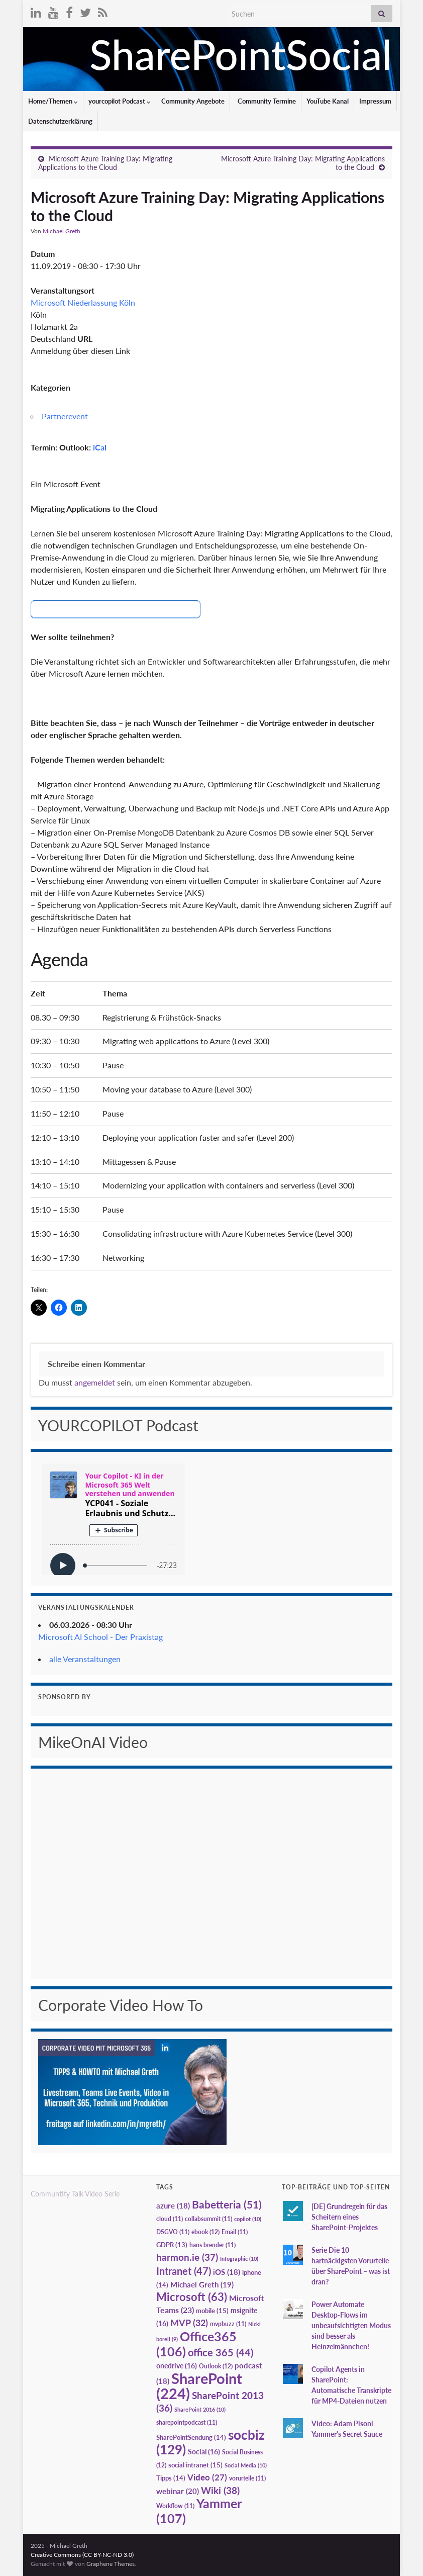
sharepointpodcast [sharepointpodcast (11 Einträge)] (186, 2422)
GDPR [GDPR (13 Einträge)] (171, 2245)
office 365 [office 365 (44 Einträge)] (220, 2352)
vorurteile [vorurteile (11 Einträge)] (247, 2478)
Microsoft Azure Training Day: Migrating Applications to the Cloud (105, 162)
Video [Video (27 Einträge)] (207, 2477)
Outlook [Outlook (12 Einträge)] (216, 2366)
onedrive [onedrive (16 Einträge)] (176, 2365)
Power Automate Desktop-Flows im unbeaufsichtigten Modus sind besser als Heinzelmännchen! (351, 2325)
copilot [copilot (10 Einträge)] (247, 2219)
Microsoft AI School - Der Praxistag (100, 1636)
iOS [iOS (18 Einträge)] (226, 2272)
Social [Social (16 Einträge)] (204, 2451)
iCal (100, 447)
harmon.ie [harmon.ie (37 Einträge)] (187, 2257)
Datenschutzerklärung (60, 121)
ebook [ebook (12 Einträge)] (205, 2232)
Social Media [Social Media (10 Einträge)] (246, 2465)
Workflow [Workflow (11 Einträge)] (175, 2506)
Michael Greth (61, 231)
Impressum (375, 101)
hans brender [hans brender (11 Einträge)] (212, 2245)
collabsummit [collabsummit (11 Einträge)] (208, 2219)
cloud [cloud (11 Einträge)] (169, 2219)
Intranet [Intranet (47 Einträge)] (183, 2271)
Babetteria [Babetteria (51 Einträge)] (227, 2204)
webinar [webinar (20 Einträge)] (177, 2491)
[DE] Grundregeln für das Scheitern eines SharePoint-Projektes (349, 2217)
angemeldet (94, 1382)
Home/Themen (53, 101)
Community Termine (266, 101)
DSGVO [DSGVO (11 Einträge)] (172, 2232)
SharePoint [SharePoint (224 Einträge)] (199, 2385)
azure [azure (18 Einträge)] (173, 2205)
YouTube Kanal (327, 101)
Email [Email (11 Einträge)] (235, 2232)
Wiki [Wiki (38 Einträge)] (220, 2490)
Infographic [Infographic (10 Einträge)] (239, 2258)
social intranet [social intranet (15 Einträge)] (195, 2465)
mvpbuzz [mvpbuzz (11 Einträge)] (228, 2324)
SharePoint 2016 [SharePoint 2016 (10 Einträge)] (200, 2409)
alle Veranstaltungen (85, 1659)
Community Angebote (193, 101)
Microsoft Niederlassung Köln (83, 302)
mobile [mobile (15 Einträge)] (212, 2311)
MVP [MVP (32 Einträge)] (189, 2322)
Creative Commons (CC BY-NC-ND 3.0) (82, 2554)
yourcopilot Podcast (119, 101)
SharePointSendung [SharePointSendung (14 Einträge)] (191, 2437)
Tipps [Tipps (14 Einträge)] (170, 2478)
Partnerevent (65, 416)
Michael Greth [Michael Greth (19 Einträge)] (202, 2284)
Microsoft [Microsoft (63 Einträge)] (191, 2297)
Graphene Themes (110, 2563)
